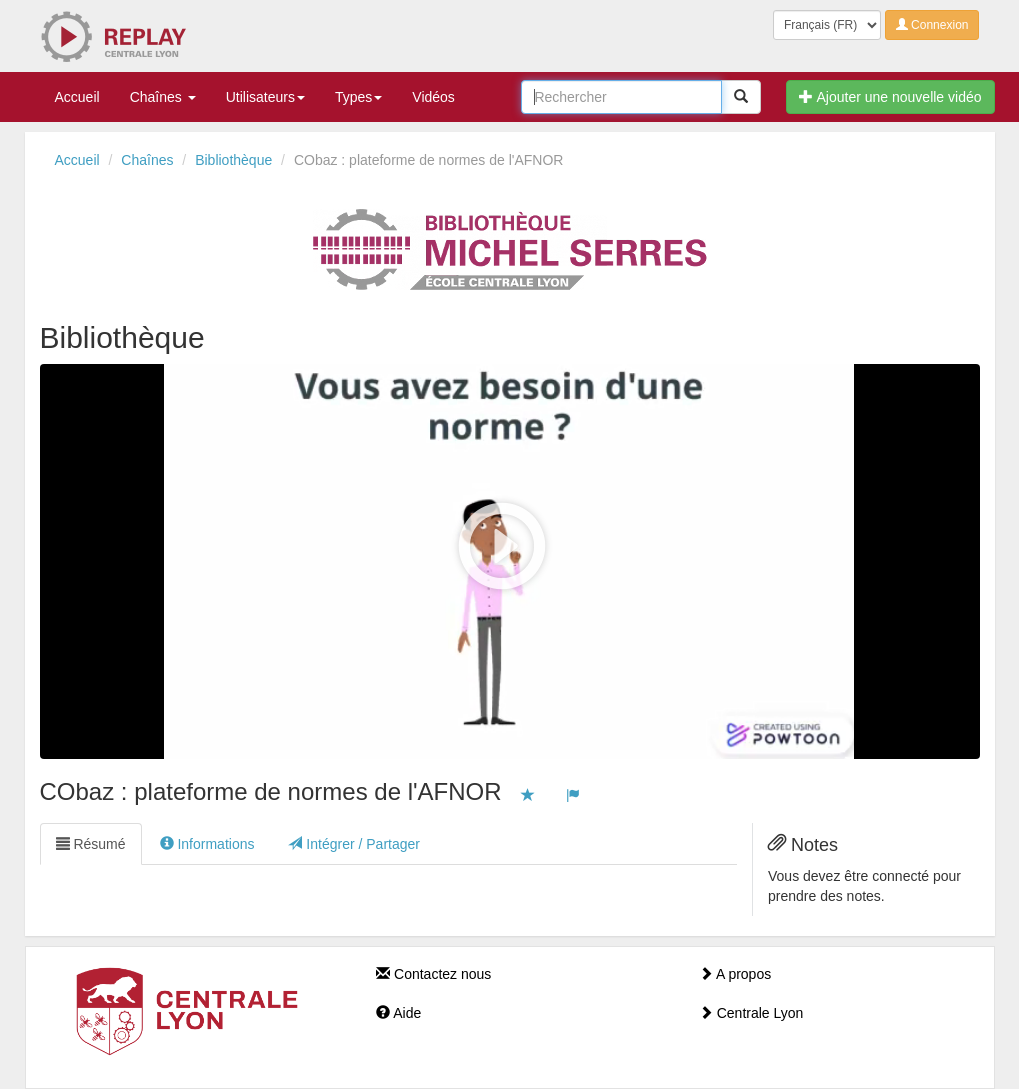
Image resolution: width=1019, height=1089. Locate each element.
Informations (207, 844)
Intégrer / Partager (354, 844)
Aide (398, 1013)
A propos (735, 974)
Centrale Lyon (751, 1013)
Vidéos (433, 97)
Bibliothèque (233, 160)
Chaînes (163, 97)
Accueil (77, 97)
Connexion (932, 25)
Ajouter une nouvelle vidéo (890, 97)
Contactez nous (433, 974)
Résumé (91, 844)
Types (358, 97)
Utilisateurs (265, 97)
